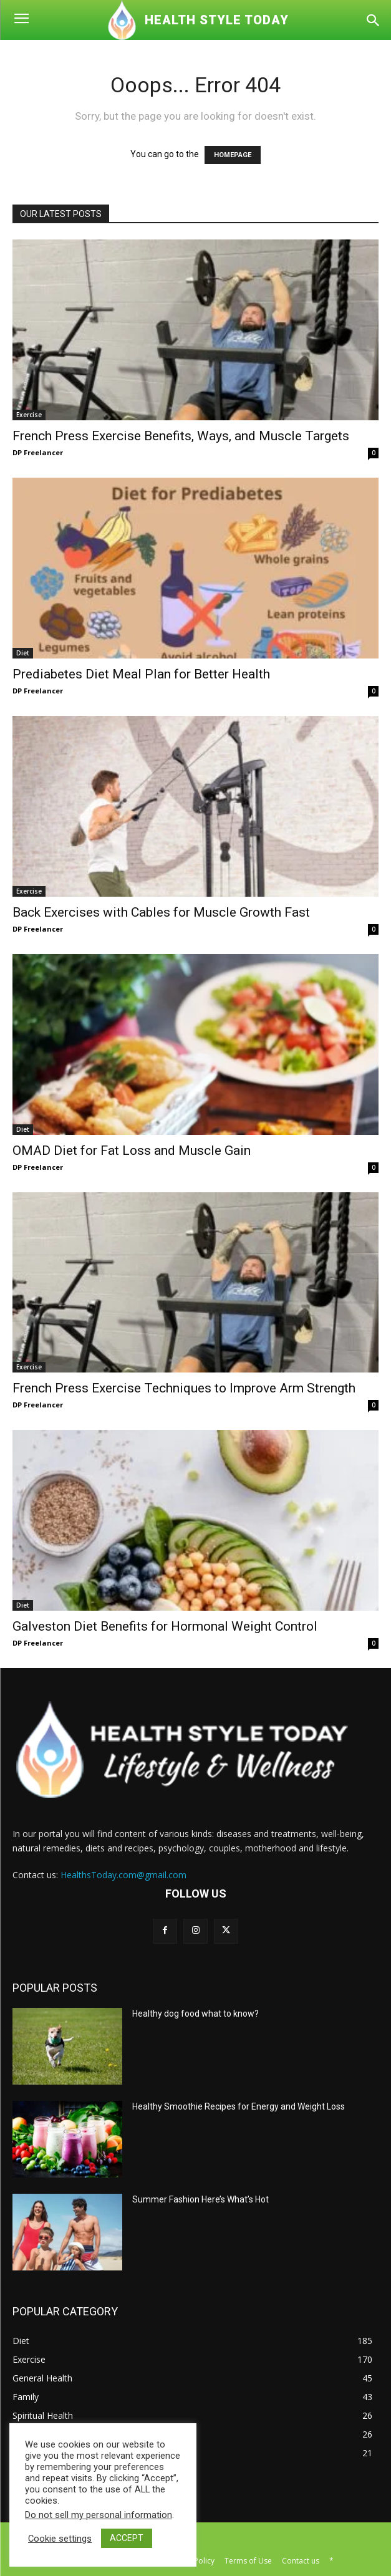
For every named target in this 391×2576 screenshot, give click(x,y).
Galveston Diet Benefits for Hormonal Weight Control (164, 1626)
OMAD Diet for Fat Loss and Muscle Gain (131, 1150)
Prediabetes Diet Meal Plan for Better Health (141, 674)
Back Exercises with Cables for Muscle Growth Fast (161, 912)
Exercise (29, 414)
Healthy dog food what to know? (195, 2014)
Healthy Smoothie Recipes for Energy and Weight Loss (238, 2106)
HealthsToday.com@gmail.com (123, 1875)
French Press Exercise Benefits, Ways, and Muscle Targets (180, 435)
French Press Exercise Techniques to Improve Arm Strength (183, 1388)
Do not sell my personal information (98, 2515)
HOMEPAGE (232, 155)
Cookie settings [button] (60, 2538)
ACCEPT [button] (126, 2538)
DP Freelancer (37, 452)
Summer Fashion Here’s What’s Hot (200, 2199)
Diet (22, 653)
